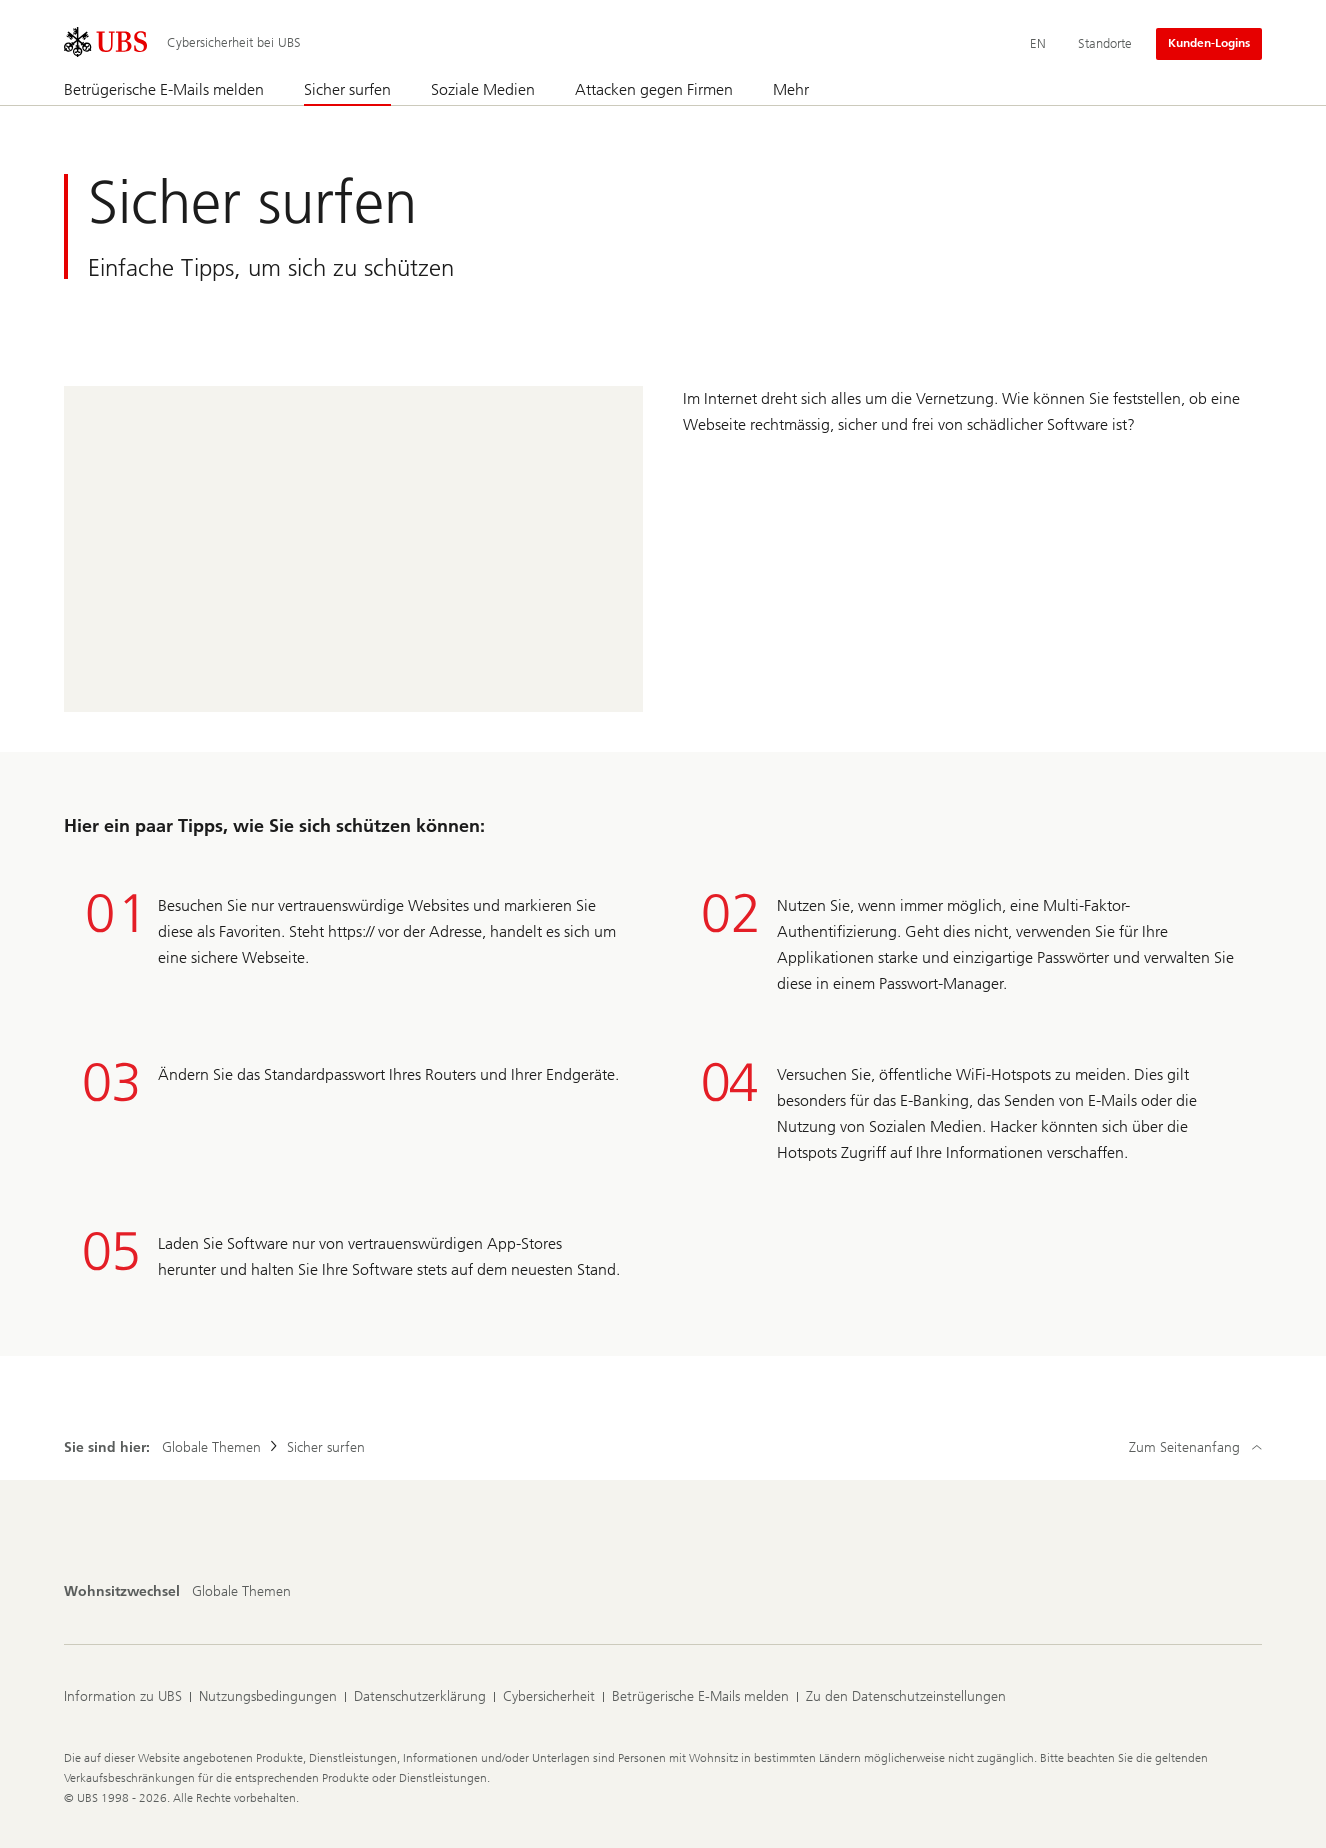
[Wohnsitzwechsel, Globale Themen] (241, 1592)
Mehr (791, 89)
